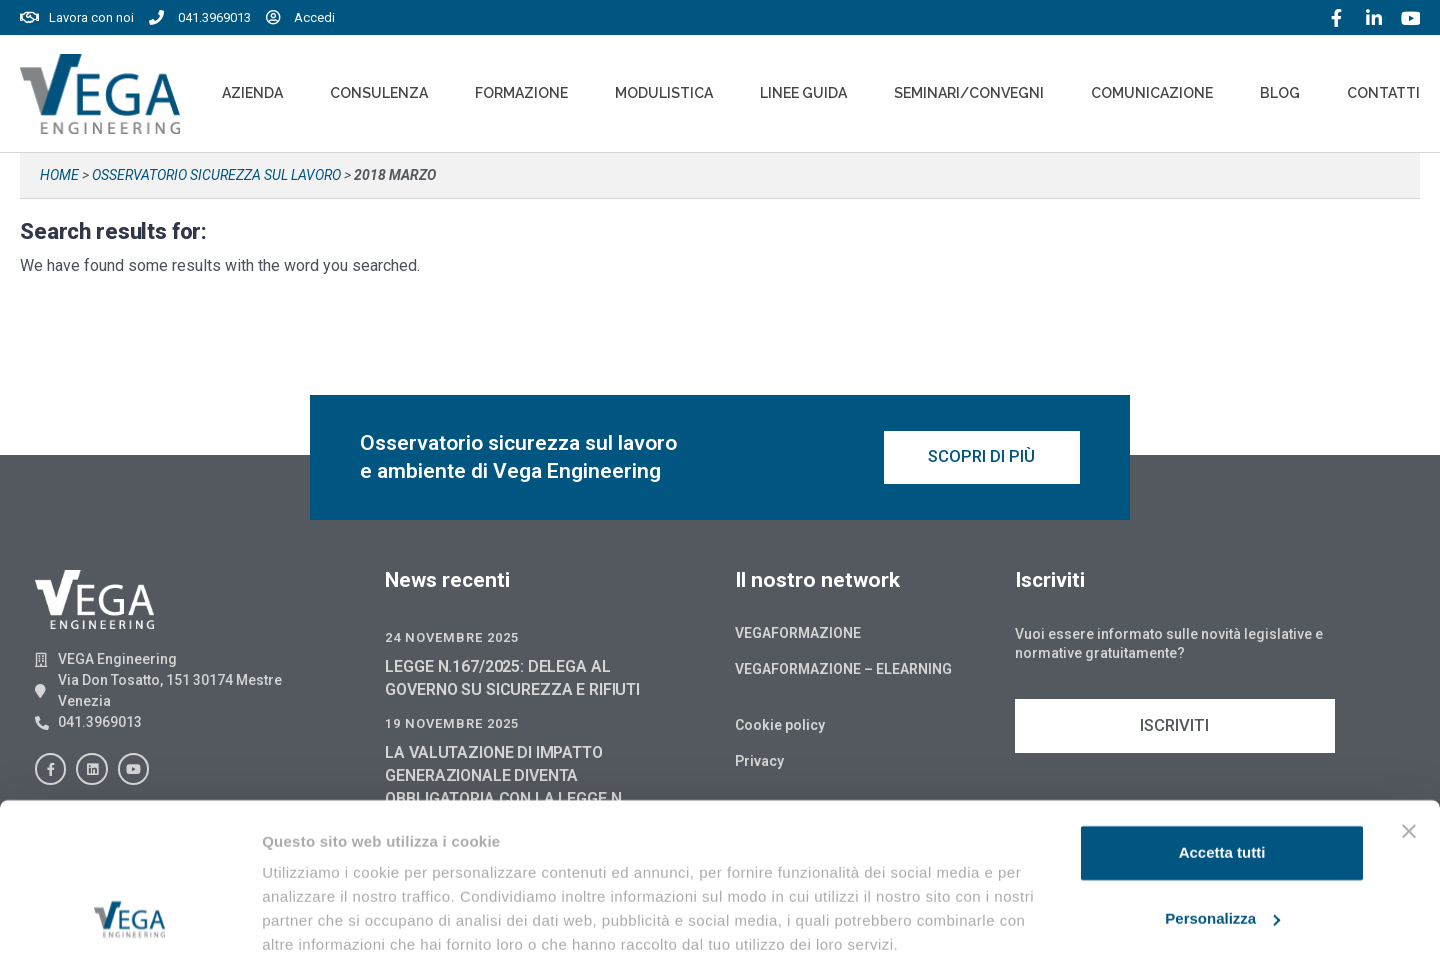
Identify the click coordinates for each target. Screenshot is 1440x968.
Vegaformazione (798, 636)
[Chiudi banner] (1409, 760)
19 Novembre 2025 (452, 726)
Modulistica (664, 93)
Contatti (1383, 93)
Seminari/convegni (969, 93)
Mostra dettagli (316, 928)
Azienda (252, 93)
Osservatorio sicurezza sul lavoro (216, 175)
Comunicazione (1152, 93)
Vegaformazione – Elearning (843, 672)
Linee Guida (803, 93)
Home (59, 175)
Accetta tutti (1222, 781)
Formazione (521, 93)
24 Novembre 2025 (452, 640)
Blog (1280, 93)
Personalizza (1222, 846)
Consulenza (379, 93)
